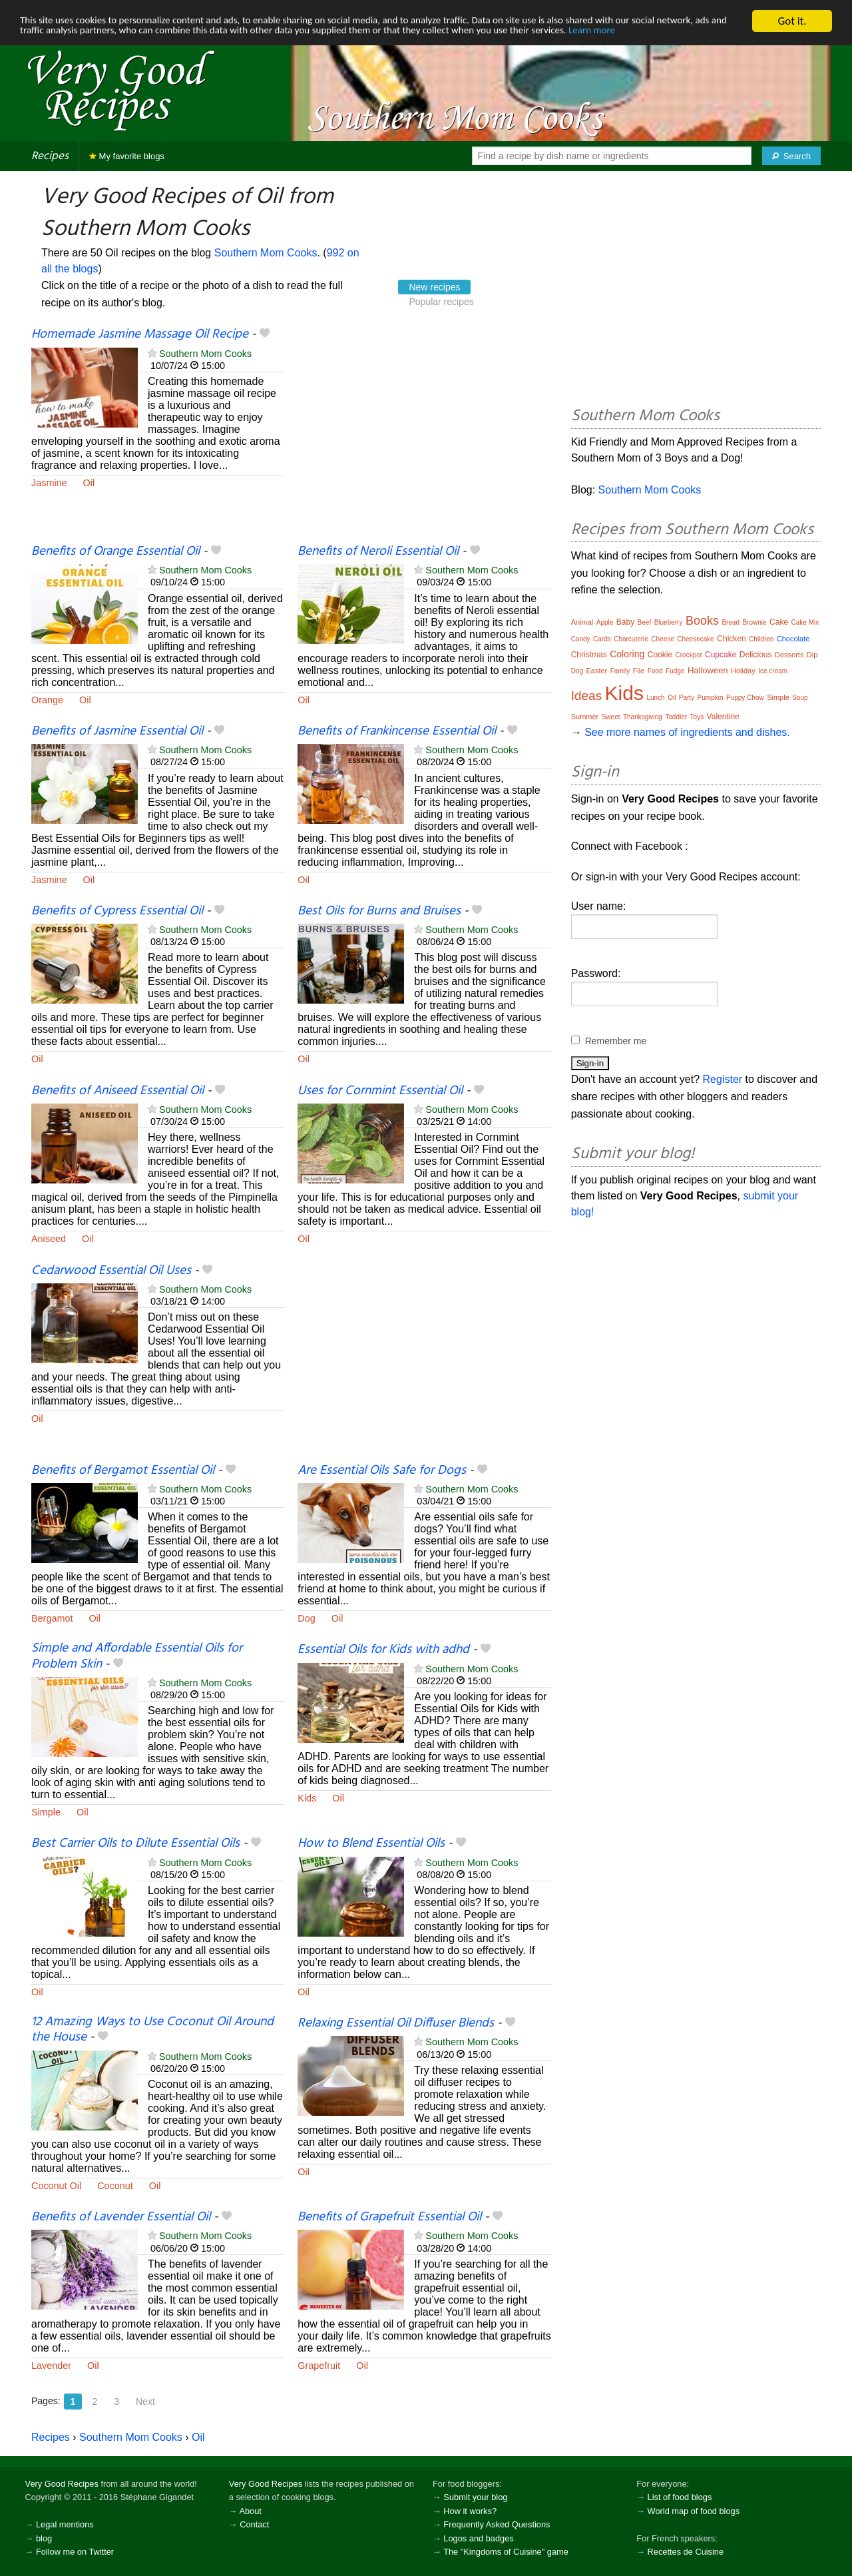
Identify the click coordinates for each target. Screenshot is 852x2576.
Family (620, 671)
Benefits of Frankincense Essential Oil (397, 731)
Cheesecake (695, 639)
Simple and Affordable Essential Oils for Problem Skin (136, 1656)
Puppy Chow (745, 697)
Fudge (675, 671)
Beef (645, 622)
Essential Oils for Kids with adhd (383, 1650)
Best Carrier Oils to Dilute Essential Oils (135, 1843)
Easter (596, 671)
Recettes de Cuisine (686, 2552)
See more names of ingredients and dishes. (687, 732)
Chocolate (793, 639)
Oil (89, 483)
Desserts (789, 655)
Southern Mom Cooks (266, 252)
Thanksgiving (642, 717)
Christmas (589, 654)
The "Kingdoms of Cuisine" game (505, 2552)
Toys (697, 717)
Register (723, 1079)
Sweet (611, 717)
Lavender (51, 2365)
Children (761, 639)
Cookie (660, 654)
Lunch (655, 697)
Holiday (743, 671)
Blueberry (668, 622)
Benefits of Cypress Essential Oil (117, 911)
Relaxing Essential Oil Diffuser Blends (396, 2023)
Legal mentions (65, 2524)
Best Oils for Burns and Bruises (379, 911)
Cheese (662, 639)
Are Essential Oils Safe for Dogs (382, 1470)
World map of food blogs (694, 2511)
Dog (306, 1618)
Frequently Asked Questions (496, 2524)
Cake (778, 622)
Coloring (627, 654)
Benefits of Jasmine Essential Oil (117, 731)
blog (44, 2538)
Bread (731, 622)
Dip (812, 655)
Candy (580, 639)
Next (145, 2401)
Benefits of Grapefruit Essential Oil (389, 2217)
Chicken (731, 638)
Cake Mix (805, 622)
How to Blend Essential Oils (371, 1843)
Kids (307, 1798)
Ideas (586, 696)
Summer (585, 717)
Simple (46, 1812)
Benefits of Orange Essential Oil (115, 551)
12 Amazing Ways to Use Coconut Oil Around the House (152, 2029)
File (639, 671)
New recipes (434, 287)
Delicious (756, 654)
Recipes (50, 156)
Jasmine (49, 483)
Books (702, 620)
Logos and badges (478, 2538)
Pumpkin (711, 697)
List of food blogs (680, 2497)
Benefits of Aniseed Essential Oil (117, 1091)
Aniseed (48, 1238)
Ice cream (772, 671)
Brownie (755, 622)
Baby (625, 622)
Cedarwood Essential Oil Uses (111, 1271)
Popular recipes (441, 301)
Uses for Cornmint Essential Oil (380, 1091)
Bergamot (52, 1618)
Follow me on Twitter (75, 2552)
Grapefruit (319, 2365)
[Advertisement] (424, 435)
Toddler (676, 717)
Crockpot (689, 655)
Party (686, 697)
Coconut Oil (56, 2185)
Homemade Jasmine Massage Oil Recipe (139, 334)
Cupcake (720, 654)
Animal (582, 622)
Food (655, 671)
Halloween (708, 670)
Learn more (46, 44)
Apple (605, 622)
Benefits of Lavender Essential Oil (120, 2217)
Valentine (723, 716)
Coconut (115, 2185)
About (250, 2511)
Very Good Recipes (62, 2484)
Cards (602, 639)
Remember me (616, 1041)
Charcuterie (631, 639)
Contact (254, 2524)
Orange (47, 700)
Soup (799, 697)
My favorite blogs (126, 156)
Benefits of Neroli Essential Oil (378, 551)
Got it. (791, 21)
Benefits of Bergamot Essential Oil (122, 1470)
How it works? (470, 2511)
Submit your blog (475, 2497)
